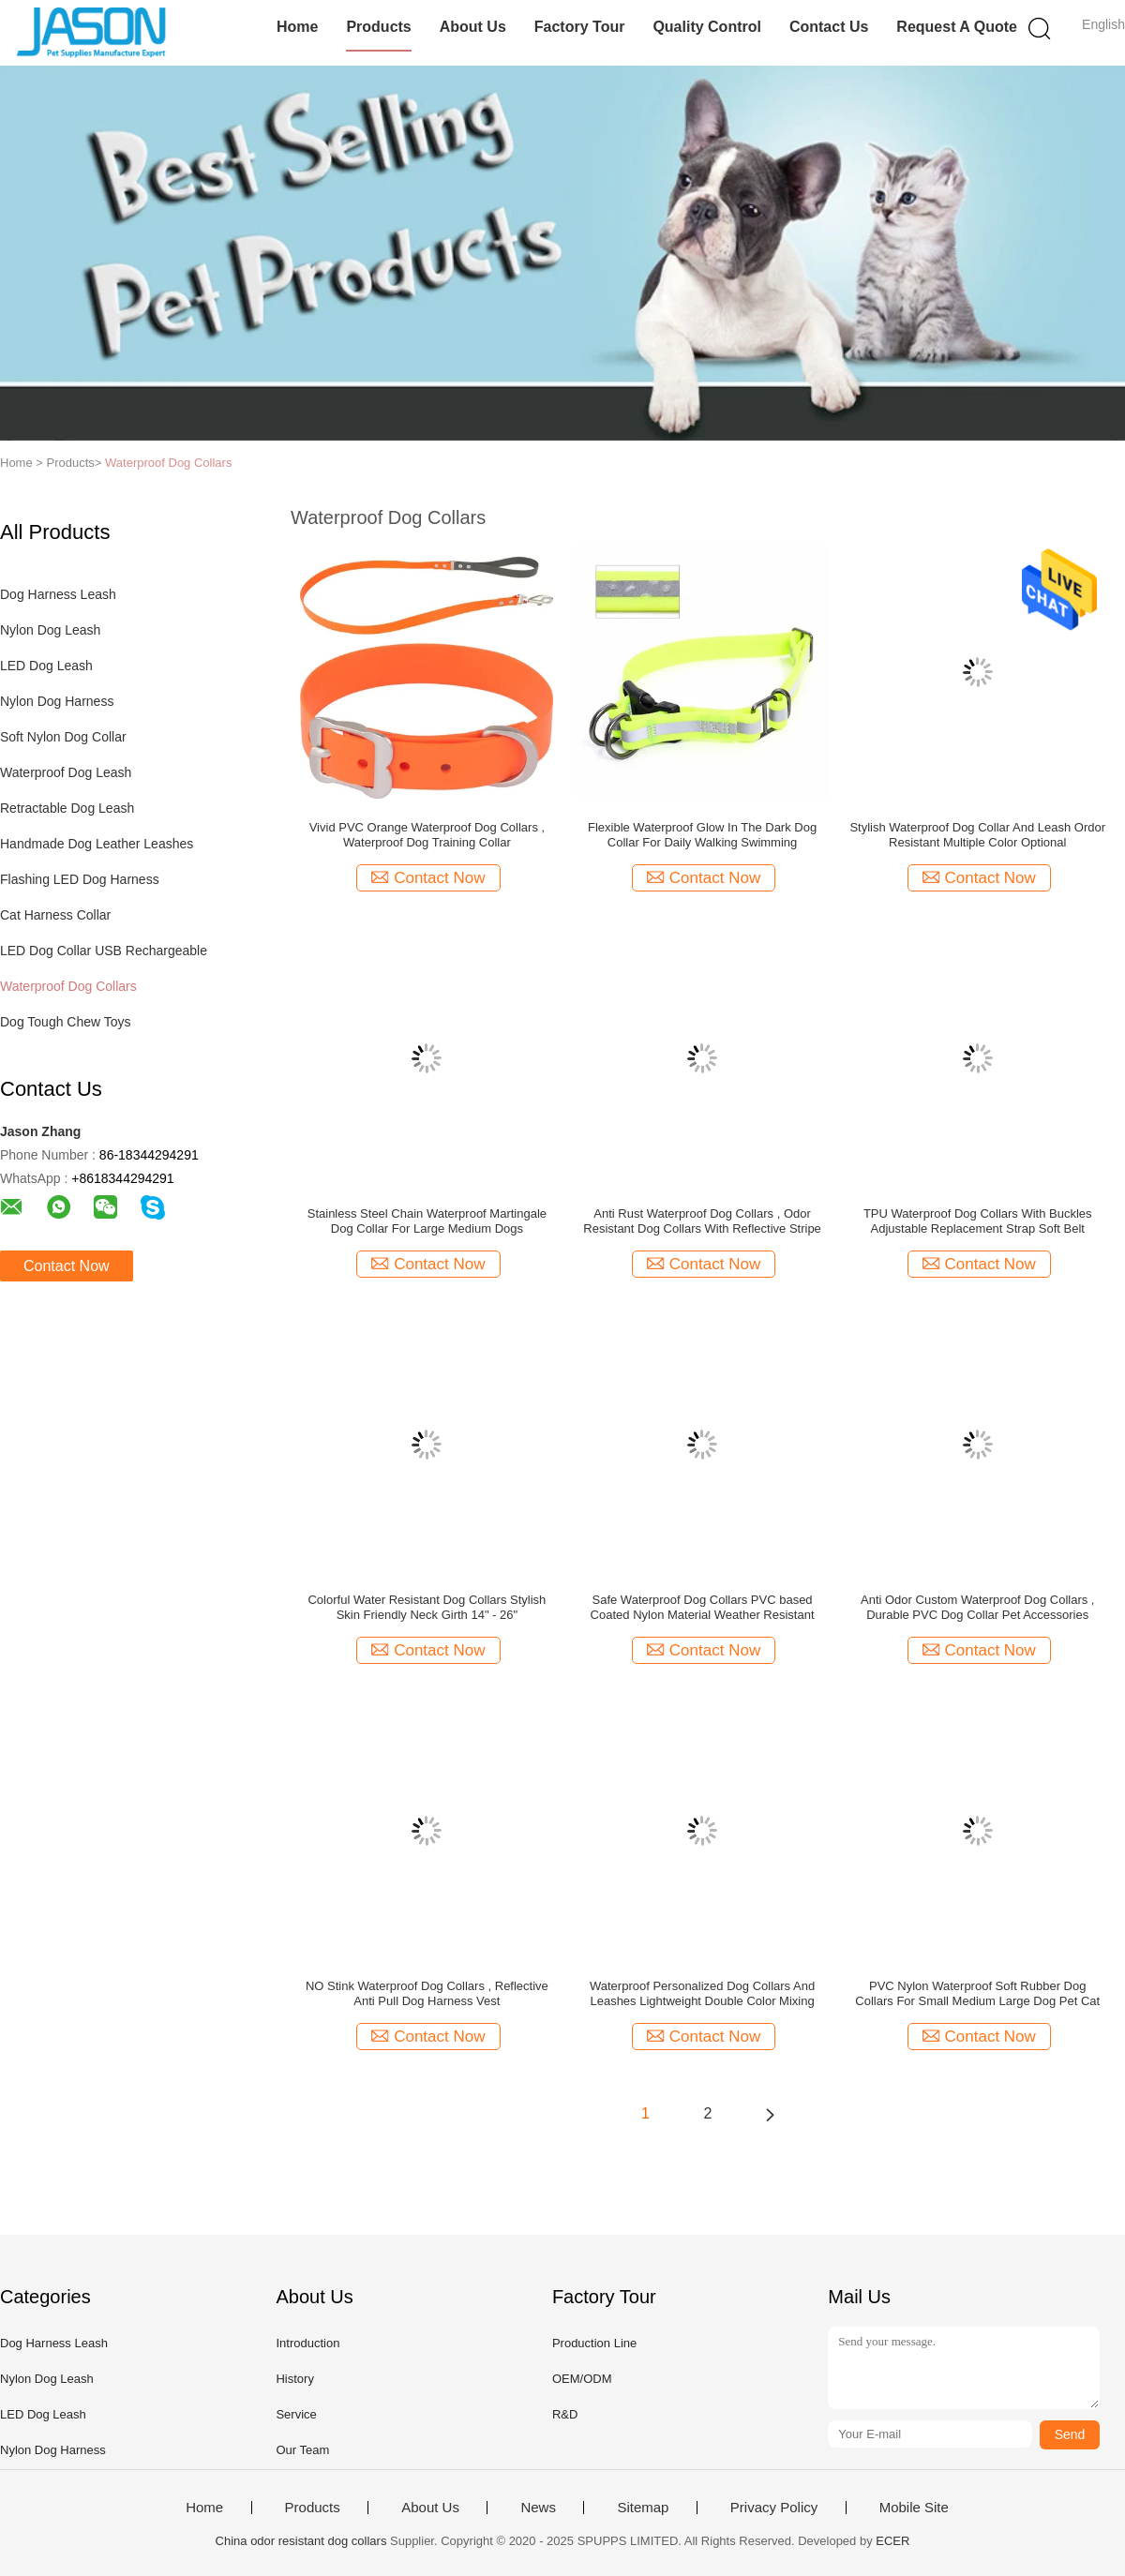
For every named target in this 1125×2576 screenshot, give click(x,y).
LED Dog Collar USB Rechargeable (103, 950)
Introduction (307, 2343)
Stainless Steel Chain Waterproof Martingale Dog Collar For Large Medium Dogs (427, 1221)
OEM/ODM (582, 2379)
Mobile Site (914, 2507)
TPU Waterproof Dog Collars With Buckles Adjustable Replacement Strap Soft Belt (977, 1221)
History (294, 2379)
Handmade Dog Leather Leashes (96, 843)
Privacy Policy (774, 2507)
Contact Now (66, 1266)
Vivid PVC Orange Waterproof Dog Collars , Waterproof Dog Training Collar (427, 834)
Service (296, 2414)
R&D (565, 2414)
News (538, 2507)
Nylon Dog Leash (50, 629)
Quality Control (706, 27)
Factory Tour (579, 27)
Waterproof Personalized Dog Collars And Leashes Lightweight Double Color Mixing (702, 1993)
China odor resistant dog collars (301, 2541)
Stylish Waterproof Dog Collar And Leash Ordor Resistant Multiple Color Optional (977, 834)
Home (297, 27)
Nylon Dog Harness (56, 701)
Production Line (594, 2343)
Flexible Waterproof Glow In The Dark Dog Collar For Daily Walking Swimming (702, 834)
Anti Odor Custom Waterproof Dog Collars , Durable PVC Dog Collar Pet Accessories (978, 1607)
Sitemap (642, 2507)
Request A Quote (956, 27)
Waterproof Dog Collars (168, 463)
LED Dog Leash (46, 665)
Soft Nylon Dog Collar (63, 736)
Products (378, 27)
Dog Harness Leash (58, 594)
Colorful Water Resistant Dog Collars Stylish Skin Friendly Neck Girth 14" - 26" (427, 1607)
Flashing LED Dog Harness (79, 879)
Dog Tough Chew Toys (65, 1021)
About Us (473, 27)
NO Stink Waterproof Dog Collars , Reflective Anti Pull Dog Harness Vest (427, 1993)
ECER (892, 2541)
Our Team (302, 2450)
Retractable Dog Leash (67, 808)
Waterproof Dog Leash (65, 772)
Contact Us (828, 27)
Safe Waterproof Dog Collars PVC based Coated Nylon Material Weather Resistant (703, 1607)
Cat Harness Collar (55, 914)
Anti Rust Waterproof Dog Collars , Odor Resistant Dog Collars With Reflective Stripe (702, 1221)
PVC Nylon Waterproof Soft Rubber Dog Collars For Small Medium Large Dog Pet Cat (977, 1993)
